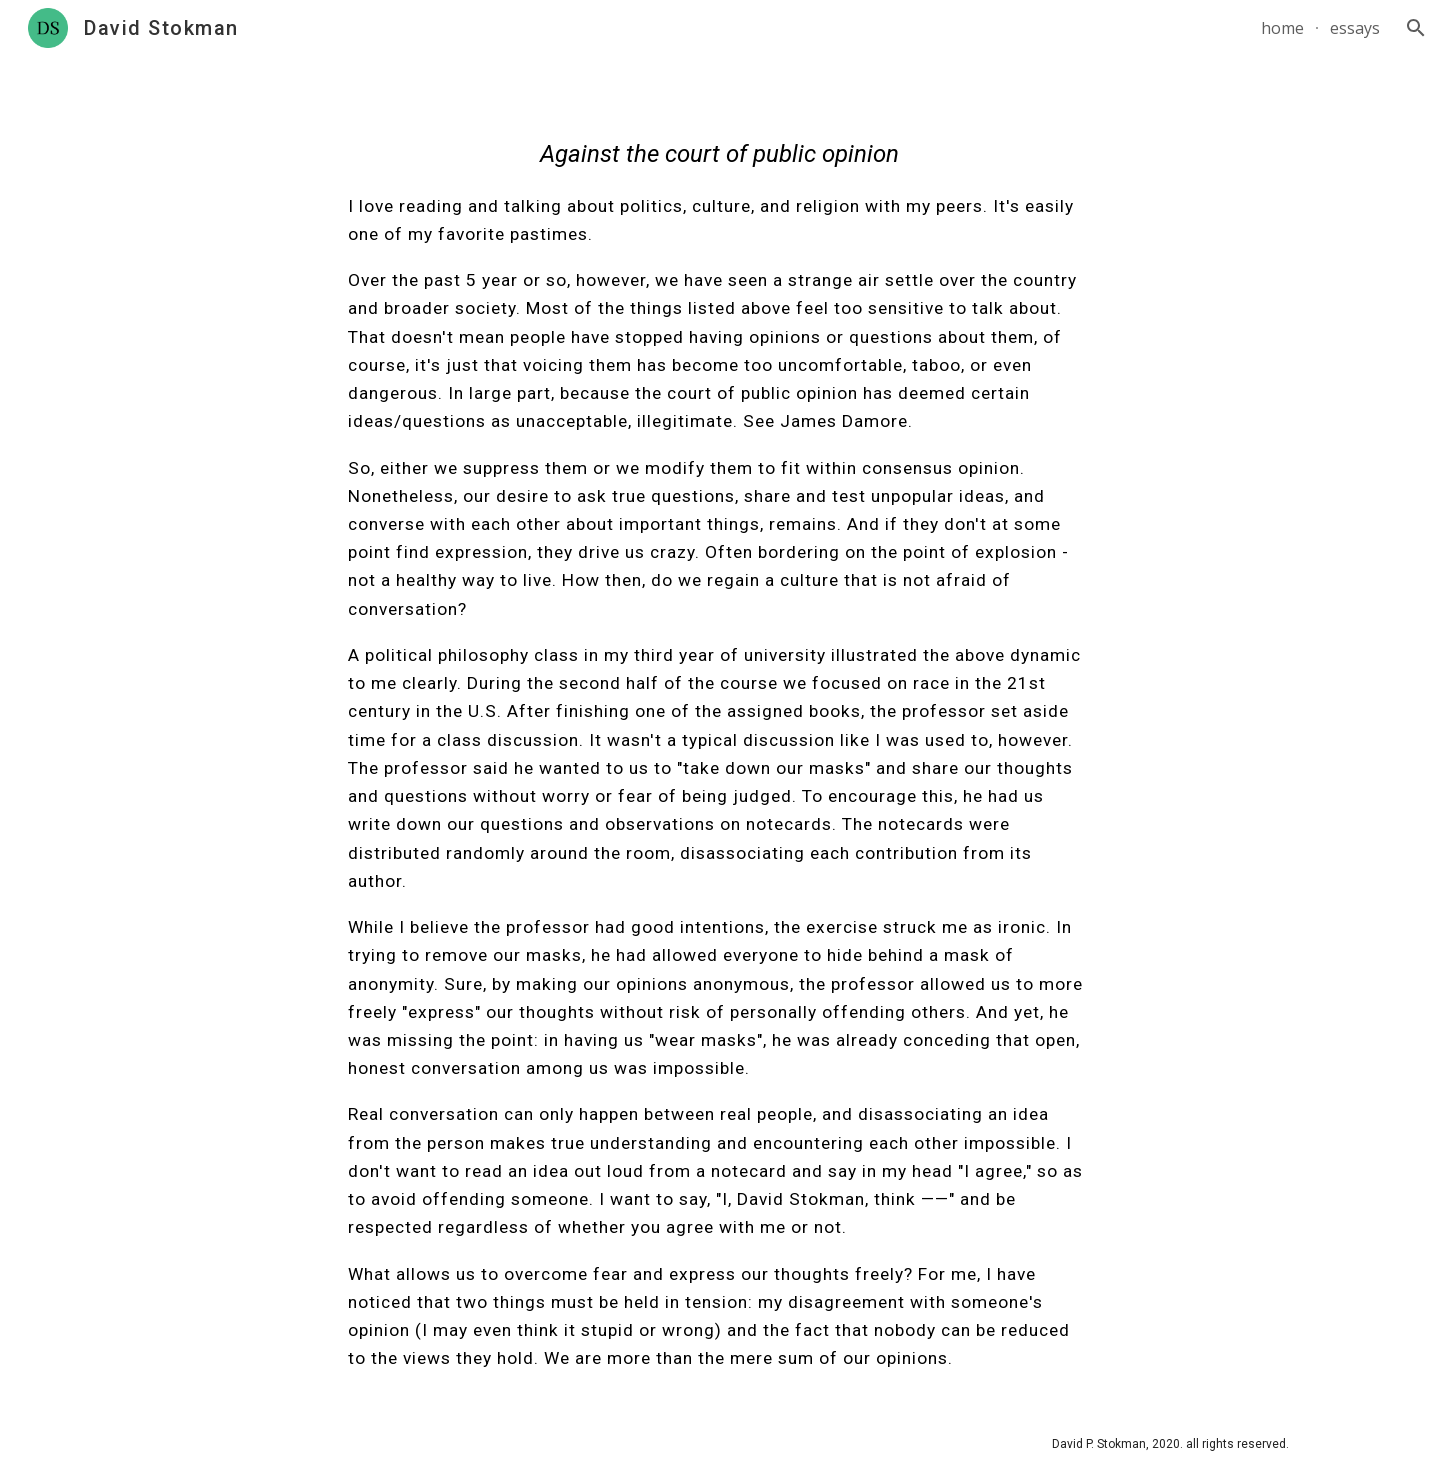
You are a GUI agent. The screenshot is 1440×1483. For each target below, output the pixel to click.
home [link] (1282, 28)
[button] (1416, 28)
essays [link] (1355, 28)
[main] (720, 730)
